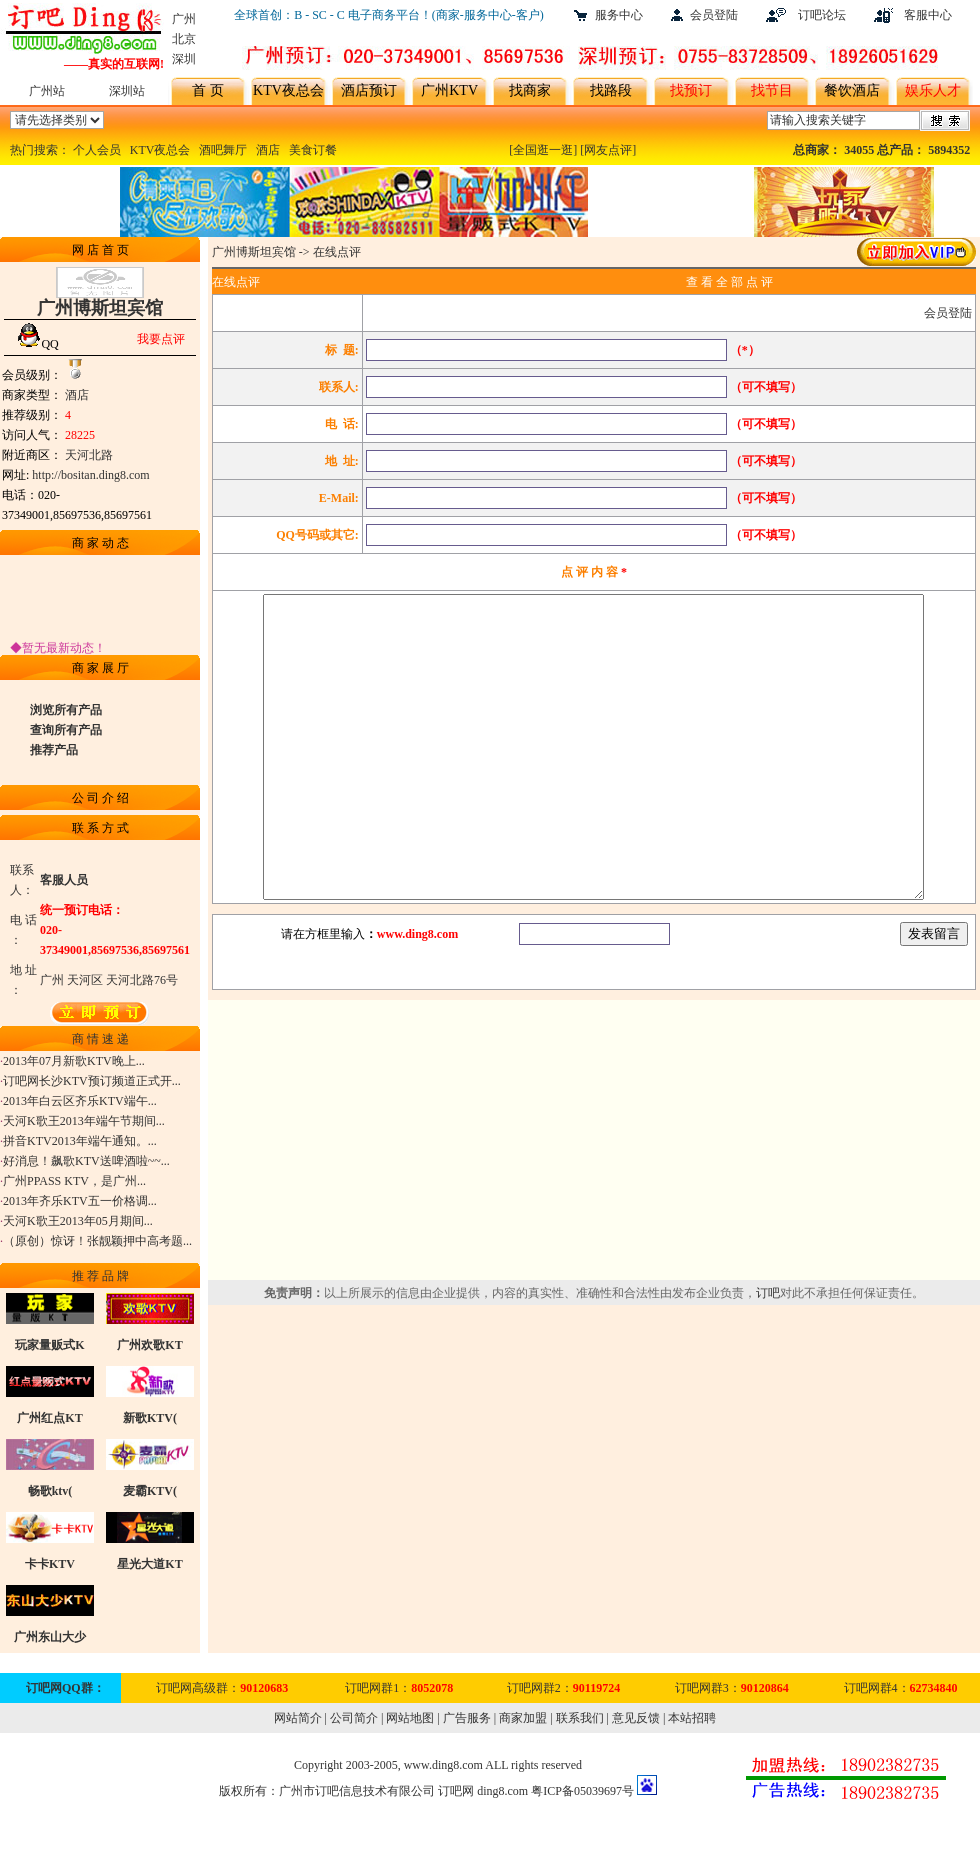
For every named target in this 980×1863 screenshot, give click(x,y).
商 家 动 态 (100, 543)
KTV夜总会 (288, 90)
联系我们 (580, 1718)
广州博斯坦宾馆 (254, 252)
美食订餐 (313, 150)
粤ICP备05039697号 (582, 1791)
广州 (184, 19)
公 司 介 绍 (100, 798)
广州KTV (449, 90)
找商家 (530, 90)
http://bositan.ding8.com (90, 475)
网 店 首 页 (100, 250)
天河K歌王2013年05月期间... (78, 1225)
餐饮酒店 (852, 90)
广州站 (47, 91)
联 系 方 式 (100, 828)
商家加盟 (523, 1718)
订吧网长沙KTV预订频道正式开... (92, 1085)
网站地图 (410, 1718)
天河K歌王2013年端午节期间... (84, 1125)
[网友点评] (608, 150)
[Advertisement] (594, 1200)
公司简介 (354, 1718)
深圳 (184, 59)
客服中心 (928, 15)
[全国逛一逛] (543, 150)
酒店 (268, 150)
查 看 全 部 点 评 (729, 282)
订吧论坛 (822, 15)
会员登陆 (714, 15)
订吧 (768, 1353)
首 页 (208, 90)
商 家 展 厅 (100, 668)
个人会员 (97, 150)
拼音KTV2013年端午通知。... (80, 1145)
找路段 (611, 90)
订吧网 (456, 1791)
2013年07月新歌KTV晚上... (74, 1065)
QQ (37, 344)
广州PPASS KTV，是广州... (74, 1185)
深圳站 (127, 91)
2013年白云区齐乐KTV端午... (80, 1105)
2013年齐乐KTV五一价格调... (80, 1205)
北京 (184, 39)
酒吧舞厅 (223, 150)
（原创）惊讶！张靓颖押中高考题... (97, 1245)
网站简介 (298, 1718)
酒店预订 (369, 90)
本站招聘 (692, 1718)
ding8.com (502, 1791)
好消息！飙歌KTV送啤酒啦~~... (86, 1165)
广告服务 (467, 1718)
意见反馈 (636, 1718)
